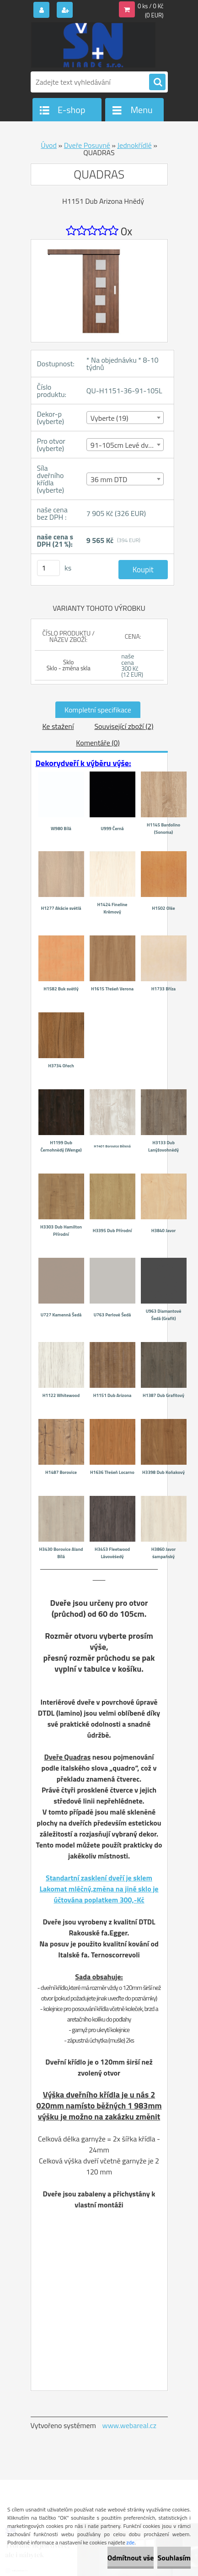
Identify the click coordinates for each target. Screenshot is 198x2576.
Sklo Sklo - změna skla (69, 665)
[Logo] (93, 45)
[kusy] (48, 568)
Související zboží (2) (123, 726)
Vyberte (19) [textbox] (109, 418)
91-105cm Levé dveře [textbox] (124, 445)
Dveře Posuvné (87, 145)
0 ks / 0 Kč (151, 6)
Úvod (49, 145)
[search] (157, 82)
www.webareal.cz (129, 2425)
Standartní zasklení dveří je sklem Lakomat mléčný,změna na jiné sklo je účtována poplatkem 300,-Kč (98, 1888)
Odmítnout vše (130, 2557)
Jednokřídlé (135, 145)
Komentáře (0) (97, 742)
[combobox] (125, 417)
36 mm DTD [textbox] (109, 479)
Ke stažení (58, 726)
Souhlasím (174, 2557)
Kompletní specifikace (97, 709)
